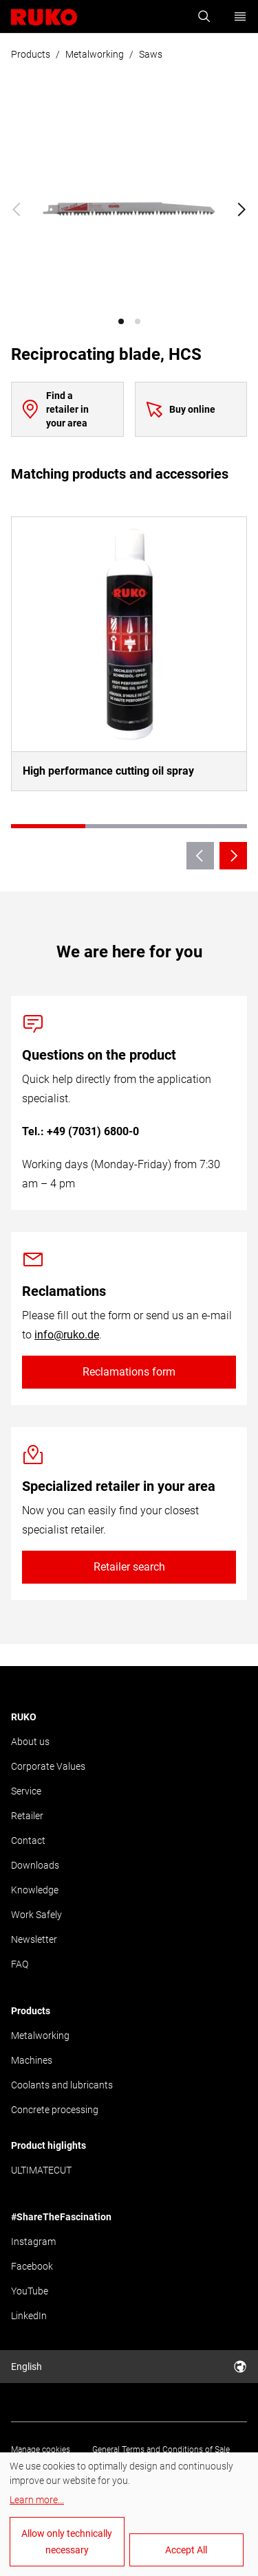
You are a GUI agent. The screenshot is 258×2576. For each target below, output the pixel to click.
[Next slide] (241, 209)
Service (26, 1791)
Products (30, 54)
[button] (121, 321)
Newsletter (34, 1939)
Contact (28, 1840)
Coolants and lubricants (62, 2084)
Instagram (33, 2241)
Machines (31, 2060)
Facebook (32, 2266)
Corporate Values (48, 1766)
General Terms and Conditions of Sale (161, 2449)
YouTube (29, 2291)
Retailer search (129, 1566)
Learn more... (37, 2499)
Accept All (186, 2549)
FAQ (19, 1964)
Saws (150, 54)
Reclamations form (129, 1371)
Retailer (27, 1815)
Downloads (35, 1865)
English (129, 2366)
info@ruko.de (66, 1334)
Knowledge (34, 1889)
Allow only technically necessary (66, 2541)
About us (30, 1741)
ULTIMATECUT (41, 2170)
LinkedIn (29, 2315)
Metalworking (94, 54)
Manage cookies (40, 2449)
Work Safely (36, 1914)
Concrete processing (54, 2109)
